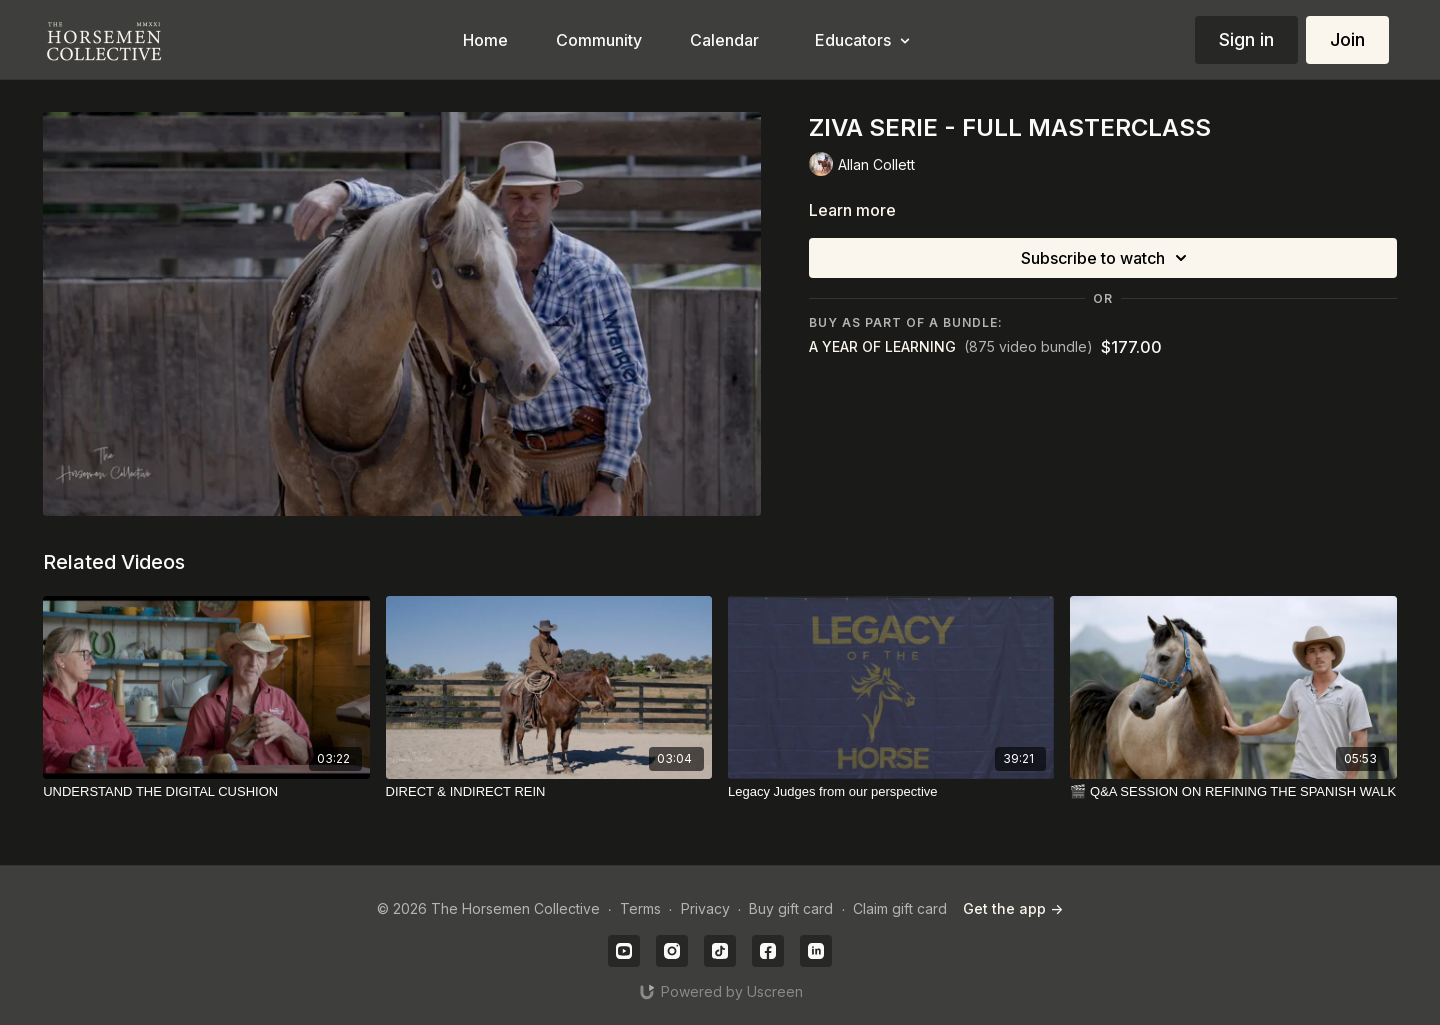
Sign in (1246, 39)
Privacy (705, 908)
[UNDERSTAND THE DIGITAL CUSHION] (206, 792)
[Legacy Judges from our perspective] (891, 792)
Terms (640, 908)
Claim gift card (900, 908)
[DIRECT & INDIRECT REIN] (549, 792)
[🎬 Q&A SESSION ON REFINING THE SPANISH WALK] (1233, 792)
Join (1347, 39)
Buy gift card (791, 908)
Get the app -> (1013, 908)
